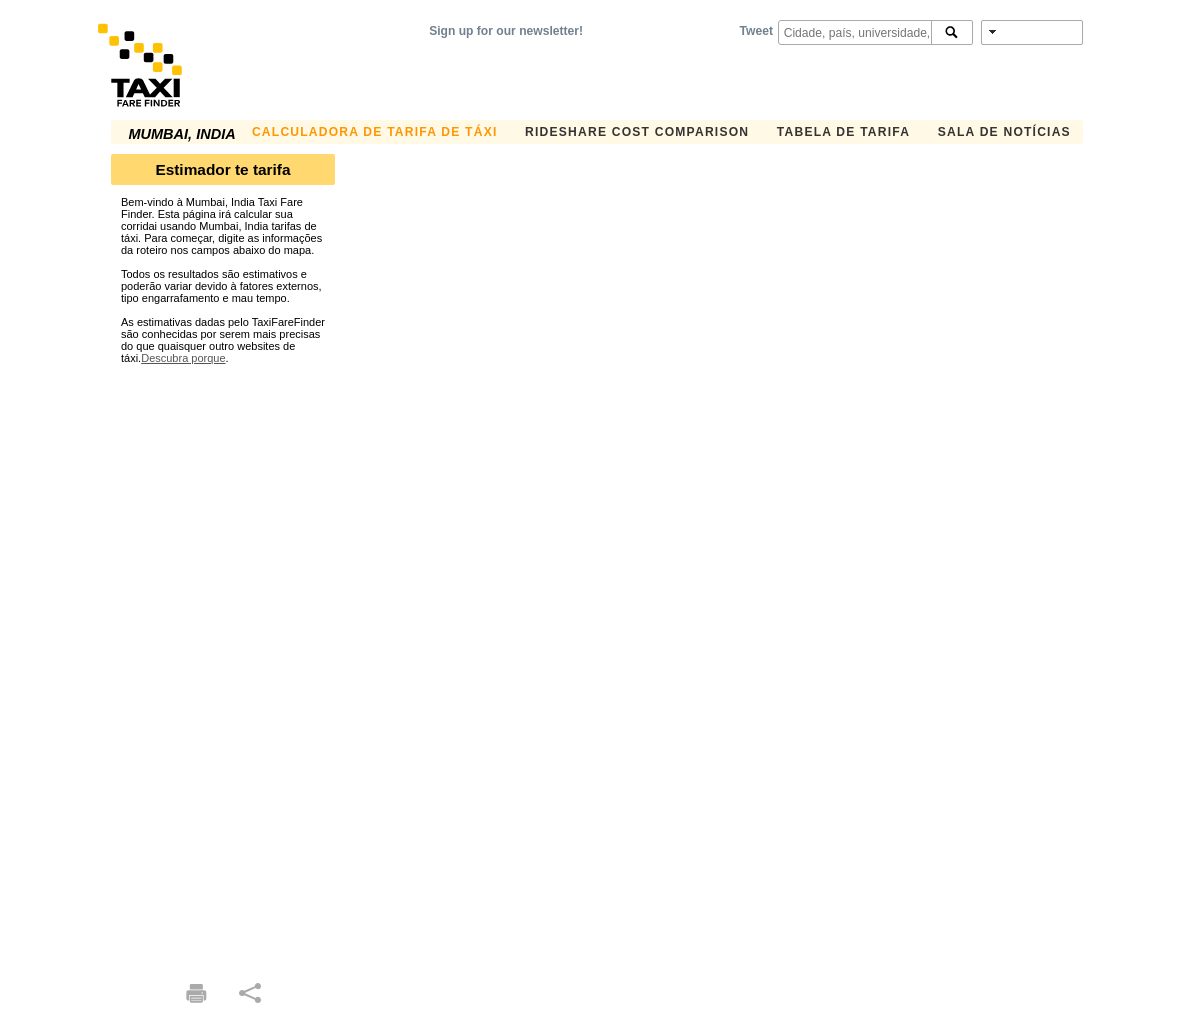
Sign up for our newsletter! (506, 31)
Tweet (756, 31)
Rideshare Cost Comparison (637, 132)
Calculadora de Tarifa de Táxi (375, 132)
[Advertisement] (223, 664)
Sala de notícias (1004, 132)
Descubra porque (183, 358)
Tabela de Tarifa (843, 132)
